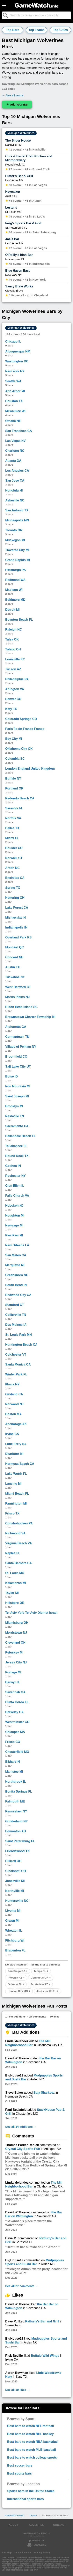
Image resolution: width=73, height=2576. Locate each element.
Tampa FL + (41, 1971)
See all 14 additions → (20, 2126)
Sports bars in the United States (31, 2491)
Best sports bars (19, 2473)
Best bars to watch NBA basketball (32, 2441)
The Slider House (18, 140)
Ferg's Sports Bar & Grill (23, 223)
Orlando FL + (16, 1984)
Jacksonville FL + (47, 1991)
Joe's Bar (12, 239)
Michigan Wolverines (20, 133)
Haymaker (12, 191)
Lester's (11, 207)
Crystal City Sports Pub (22, 2148)
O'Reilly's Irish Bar (19, 254)
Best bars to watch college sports (32, 2457)
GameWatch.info (14, 2515)
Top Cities (60, 30)
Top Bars (12, 30)
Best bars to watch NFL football (30, 2426)
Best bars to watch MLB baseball (31, 2449)
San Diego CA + (17, 1971)
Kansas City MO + (19, 1991)
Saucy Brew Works (19, 286)
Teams (33, 2515)
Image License (23, 2552)
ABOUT (13, 2524)
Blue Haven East (17, 270)
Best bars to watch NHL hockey (30, 2434)
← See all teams (13, 95)
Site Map (6, 2552)
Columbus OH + (41, 1977)
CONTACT (59, 2524)
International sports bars (25, 2499)
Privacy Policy (42, 2552)
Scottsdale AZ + (40, 1984)
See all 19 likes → (17, 2389)
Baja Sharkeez (44, 2092)
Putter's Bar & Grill (19, 176)
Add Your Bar (17, 104)
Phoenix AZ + (16, 1977)
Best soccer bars (19, 2465)
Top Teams (36, 30)
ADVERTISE (36, 2524)
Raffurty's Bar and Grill (42, 2321)
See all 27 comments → (21, 2286)
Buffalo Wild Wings (45, 2355)
